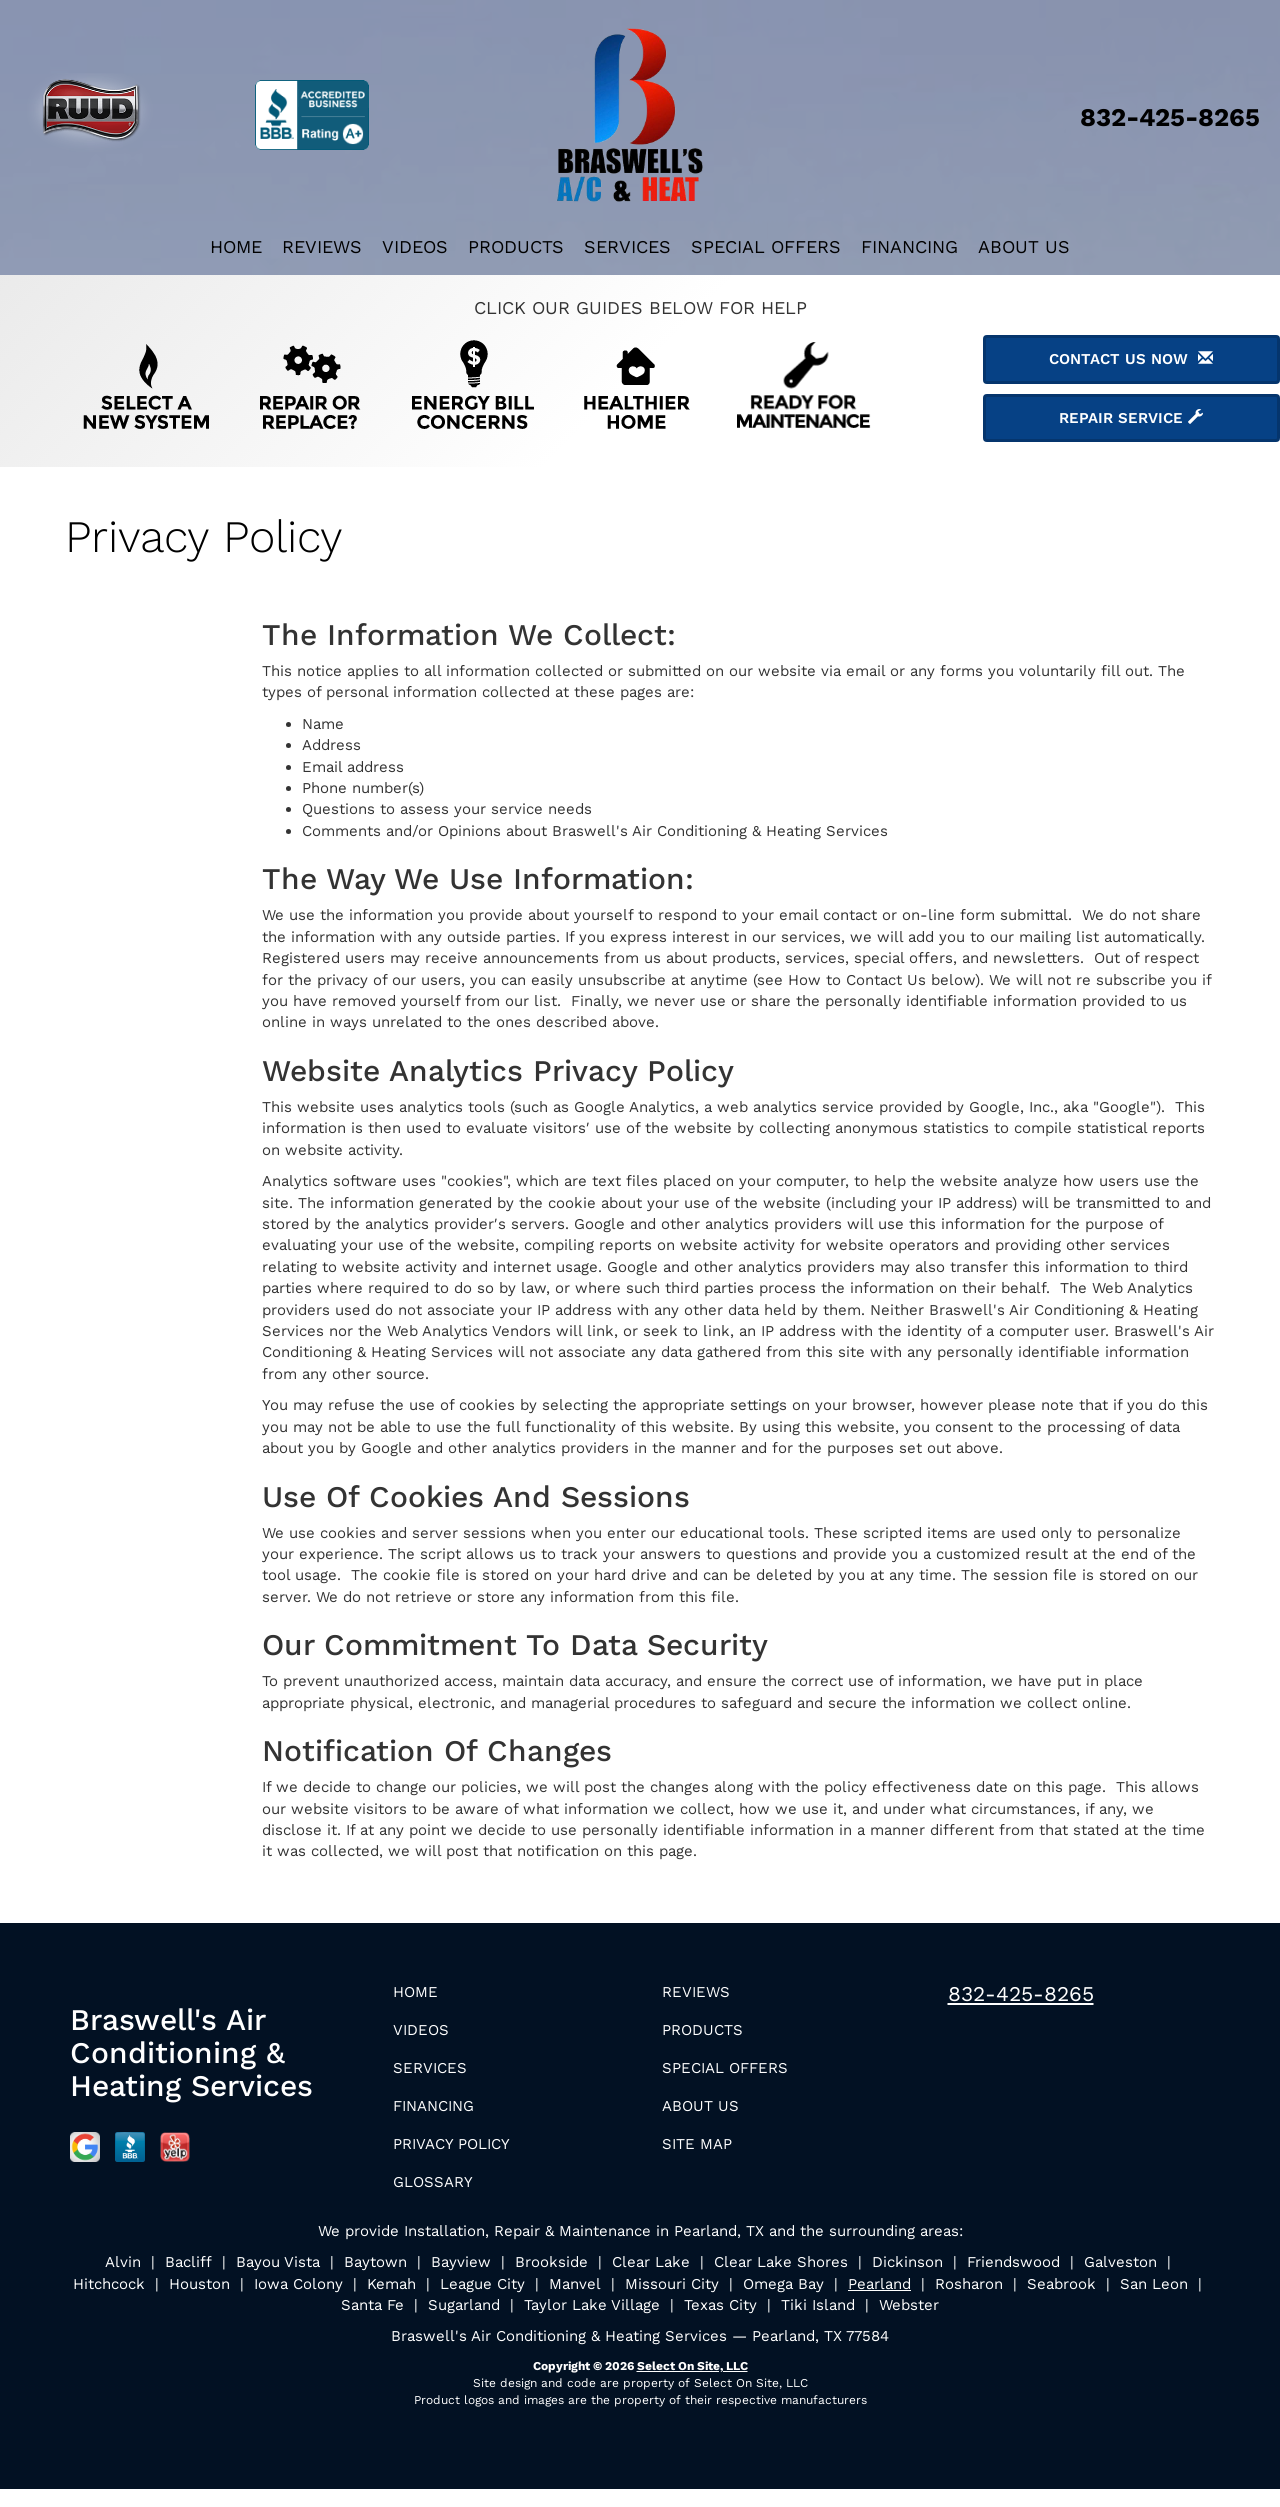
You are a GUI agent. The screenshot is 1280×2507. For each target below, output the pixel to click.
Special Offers (766, 246)
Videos (415, 246)
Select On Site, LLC (692, 2384)
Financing (909, 246)
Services (627, 246)
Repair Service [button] (1131, 418)
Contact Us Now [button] (1131, 359)
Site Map (703, 2157)
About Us (1024, 246)
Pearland (879, 2302)
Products (516, 246)
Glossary (440, 2198)
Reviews (322, 246)
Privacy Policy (463, 2157)
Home (236, 246)
